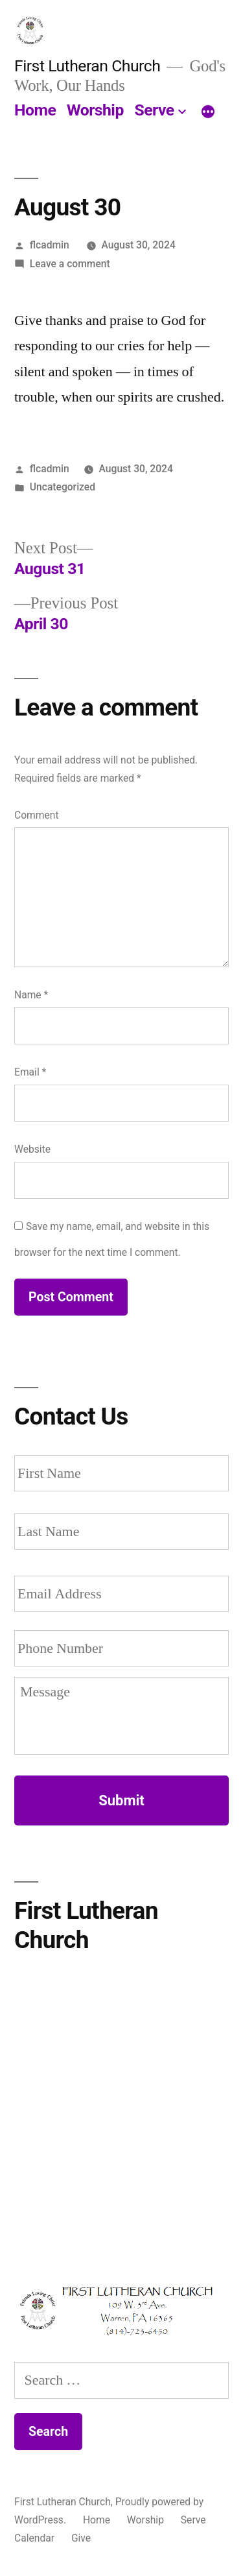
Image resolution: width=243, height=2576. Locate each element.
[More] (208, 113)
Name (31, 995)
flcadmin (49, 245)
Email (30, 1072)
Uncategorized (62, 487)
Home (35, 110)
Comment (36, 815)
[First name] (121, 1473)
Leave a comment (70, 264)
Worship (95, 110)
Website (32, 1149)
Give (81, 2538)
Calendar (34, 2538)
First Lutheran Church (87, 65)
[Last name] (121, 1531)
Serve (154, 110)
